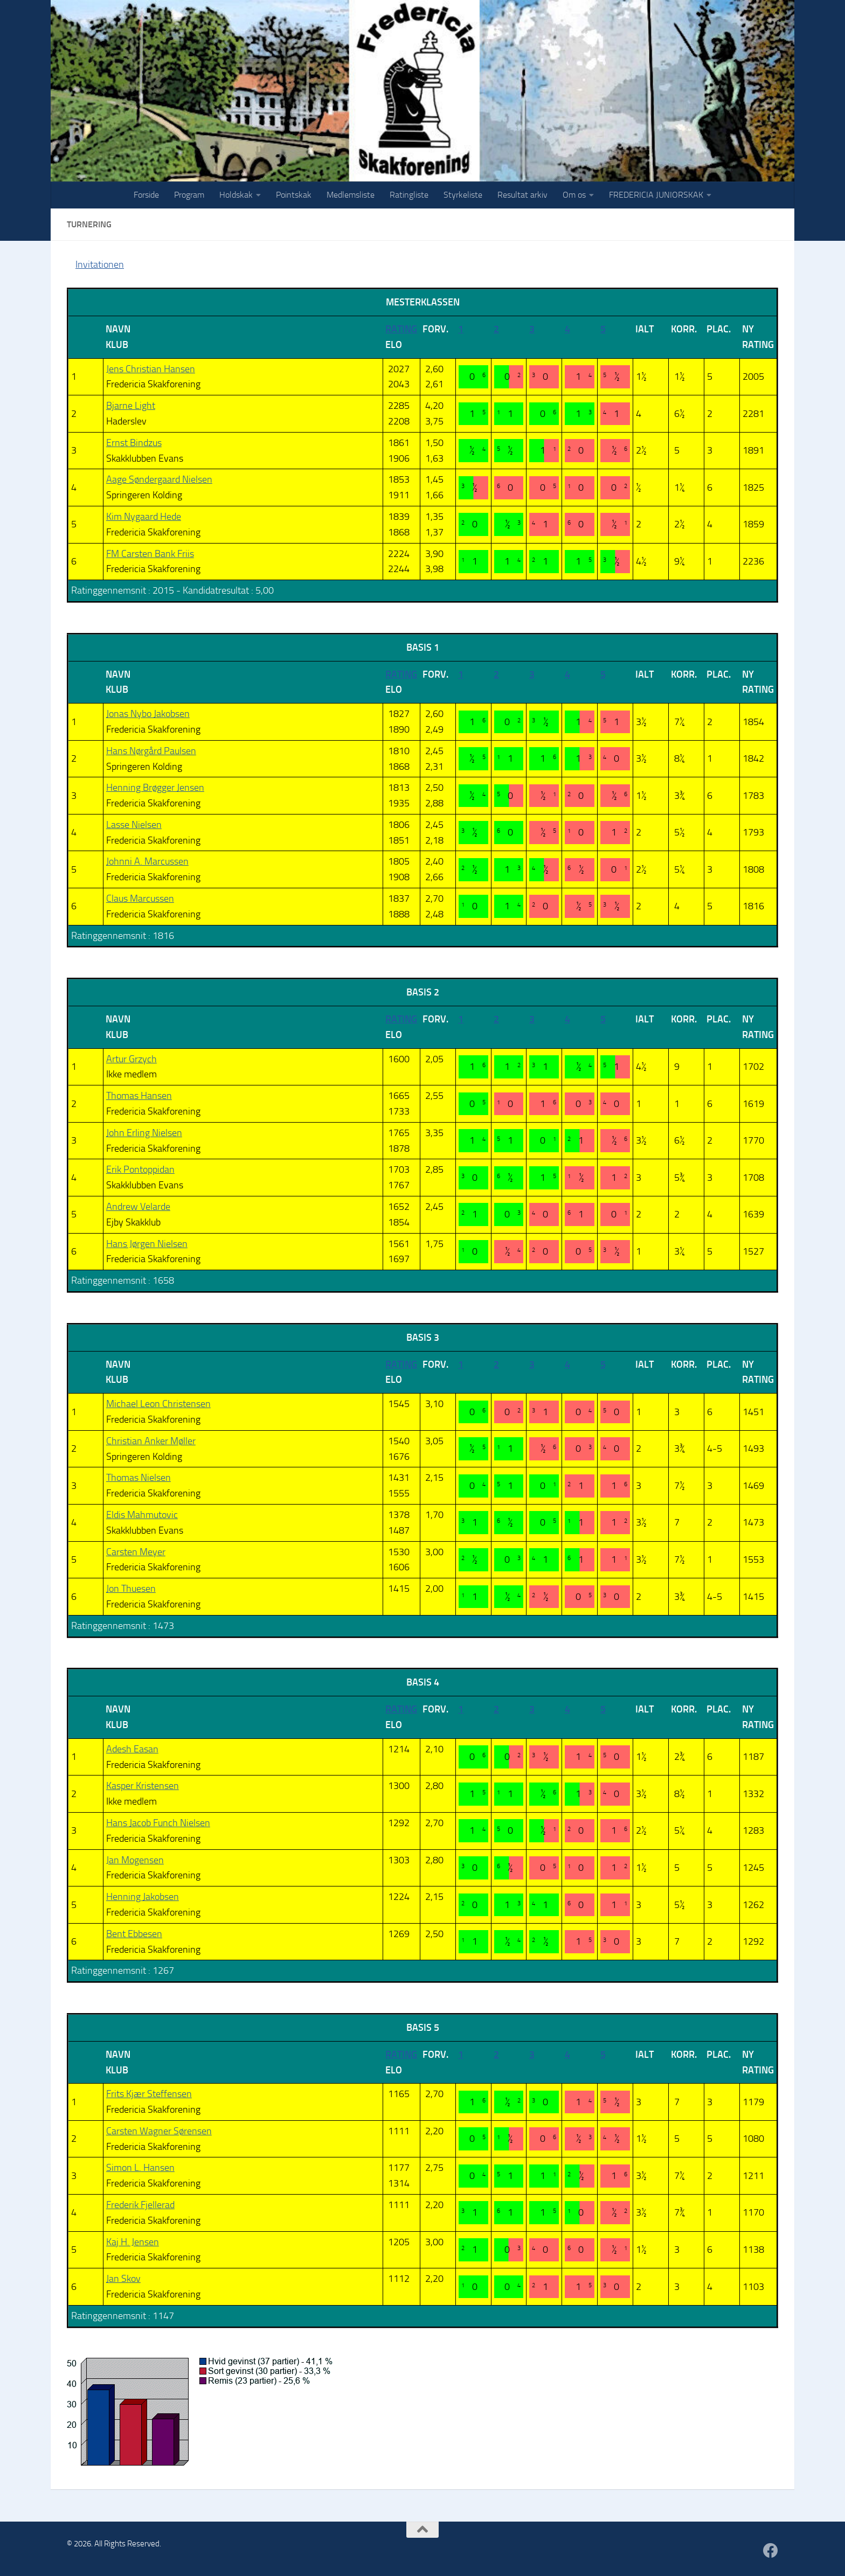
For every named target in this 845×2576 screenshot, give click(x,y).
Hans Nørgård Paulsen (151, 751)
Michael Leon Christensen (158, 1404)
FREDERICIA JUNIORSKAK (656, 195)
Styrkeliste (463, 195)
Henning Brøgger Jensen (155, 787)
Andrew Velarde (138, 1207)
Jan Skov (123, 2279)
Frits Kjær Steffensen (149, 2094)
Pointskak (293, 195)
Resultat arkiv (522, 195)
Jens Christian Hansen (150, 369)
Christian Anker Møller (151, 1441)
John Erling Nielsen (144, 1133)
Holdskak (236, 195)
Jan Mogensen (135, 1860)
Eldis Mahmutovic (142, 1515)
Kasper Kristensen (142, 1786)
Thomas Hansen (139, 1096)
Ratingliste (409, 195)
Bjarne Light (130, 406)
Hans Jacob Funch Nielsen (158, 1823)
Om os (574, 195)
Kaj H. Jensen (132, 2242)
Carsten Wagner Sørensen (159, 2131)
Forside (146, 195)
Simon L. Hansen (140, 2168)
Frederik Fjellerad (140, 2205)
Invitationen (99, 264)
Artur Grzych (131, 1059)
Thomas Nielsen (138, 1478)
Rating (401, 329)
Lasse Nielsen (134, 825)
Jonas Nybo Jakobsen (148, 714)
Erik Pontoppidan (140, 1169)
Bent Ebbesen (134, 1934)
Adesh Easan (132, 1749)
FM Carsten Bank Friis (150, 554)
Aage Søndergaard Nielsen (159, 479)
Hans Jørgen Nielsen (147, 1244)
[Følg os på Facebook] (770, 2550)
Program (189, 195)
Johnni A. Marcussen (147, 861)
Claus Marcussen (140, 898)
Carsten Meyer (135, 1552)
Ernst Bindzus (134, 443)
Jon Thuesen (131, 1589)
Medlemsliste (351, 195)
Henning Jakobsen (142, 1897)
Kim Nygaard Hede (143, 517)
